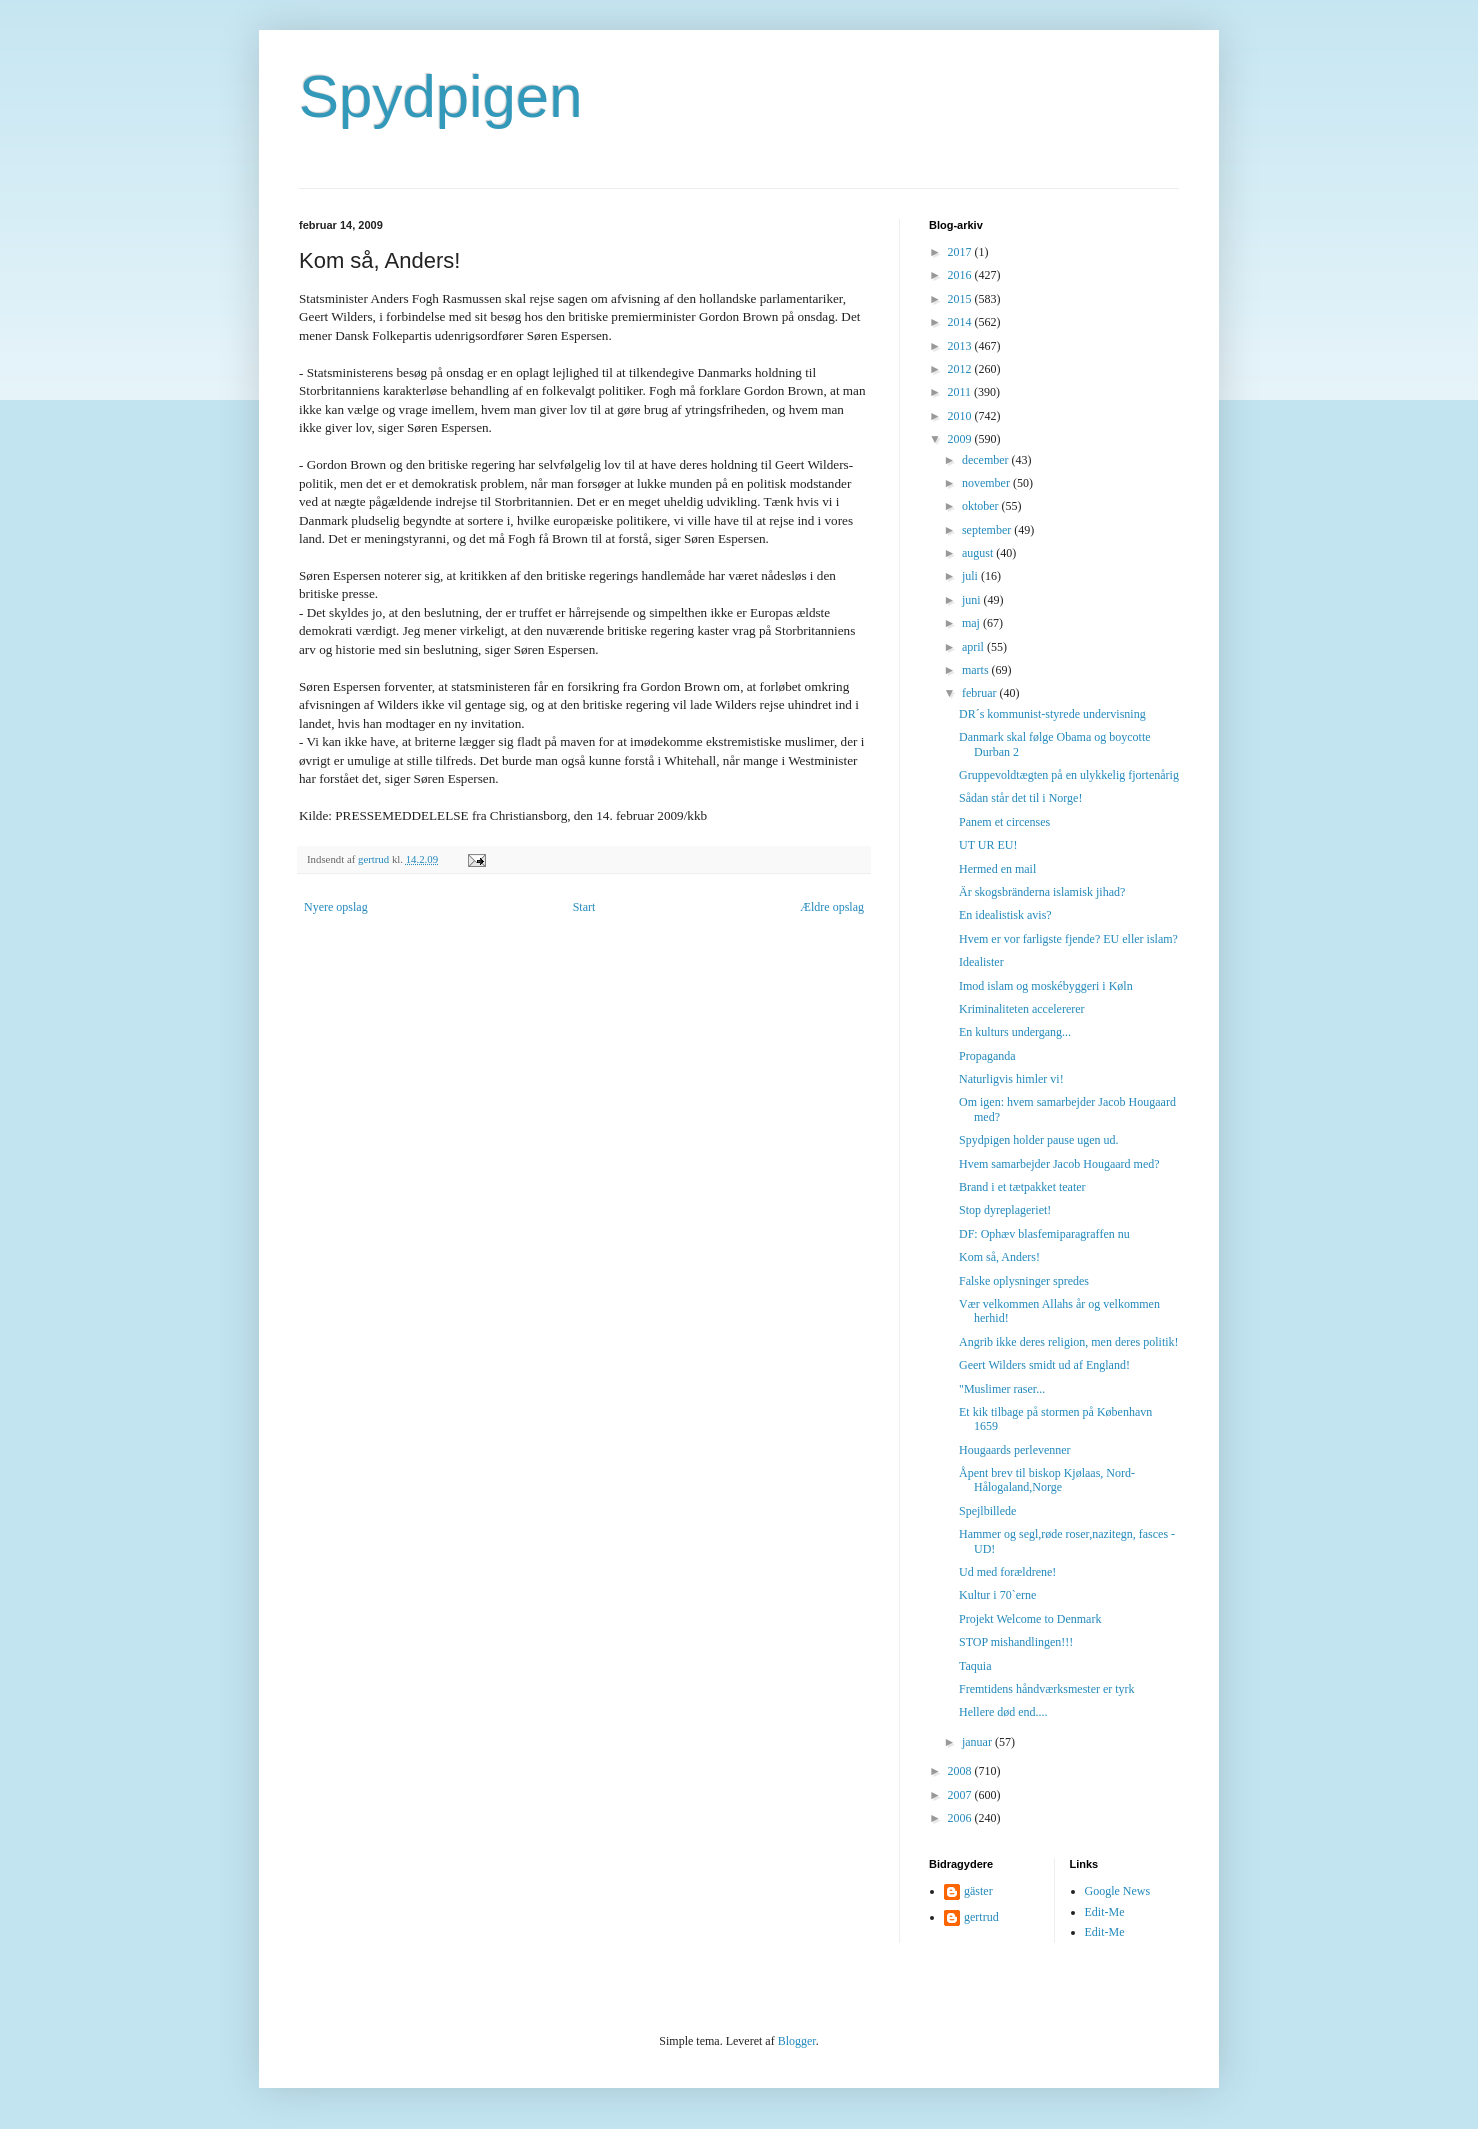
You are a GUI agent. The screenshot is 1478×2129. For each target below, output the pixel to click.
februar (981, 693)
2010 (961, 416)
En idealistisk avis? (1005, 915)
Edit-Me (1105, 1912)
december (987, 460)
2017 (961, 252)
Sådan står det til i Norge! (1020, 798)
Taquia (975, 1666)
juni (973, 600)
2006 (961, 1818)
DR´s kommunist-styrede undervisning (1052, 714)
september (988, 530)
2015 (961, 299)
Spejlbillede (987, 1511)
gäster (978, 1891)
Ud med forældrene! (1007, 1572)
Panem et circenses (1004, 822)
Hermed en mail (997, 869)
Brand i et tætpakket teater (1022, 1187)
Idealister (981, 962)
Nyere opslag (336, 907)
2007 (961, 1795)
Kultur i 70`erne (997, 1595)
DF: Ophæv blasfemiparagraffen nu (1044, 1234)
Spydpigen (441, 96)
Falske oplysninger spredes (1024, 1281)
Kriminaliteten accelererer (1022, 1009)
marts (977, 670)
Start (584, 907)
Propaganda (987, 1056)
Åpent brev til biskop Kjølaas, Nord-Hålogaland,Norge (1047, 1480)
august (979, 553)
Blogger (797, 2041)
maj (972, 623)
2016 (961, 275)
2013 (961, 346)
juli (971, 576)
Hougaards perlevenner (1015, 1450)
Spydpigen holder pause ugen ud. (1039, 1140)
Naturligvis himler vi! (1011, 1079)
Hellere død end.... (1003, 1712)
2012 (961, 369)
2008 (961, 1771)
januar (978, 1742)
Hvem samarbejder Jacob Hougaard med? (1059, 1164)
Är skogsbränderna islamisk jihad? (1042, 892)
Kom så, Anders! (999, 1257)
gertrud (981, 1917)
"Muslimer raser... (1002, 1389)
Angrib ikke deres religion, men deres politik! (1069, 1342)
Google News (1118, 1891)
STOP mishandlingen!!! (1016, 1642)
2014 (961, 322)
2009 (961, 439)
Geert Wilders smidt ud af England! (1044, 1365)
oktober (982, 506)
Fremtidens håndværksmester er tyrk (1047, 1689)
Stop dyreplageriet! (1005, 1210)
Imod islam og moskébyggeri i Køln (1046, 986)
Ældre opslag (832, 907)
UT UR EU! (988, 845)
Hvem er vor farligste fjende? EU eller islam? (1068, 939)
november (987, 483)
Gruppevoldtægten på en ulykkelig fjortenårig (1069, 775)
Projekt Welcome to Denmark (1030, 1619)
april (974, 647)
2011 (961, 392)
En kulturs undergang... (1015, 1032)
